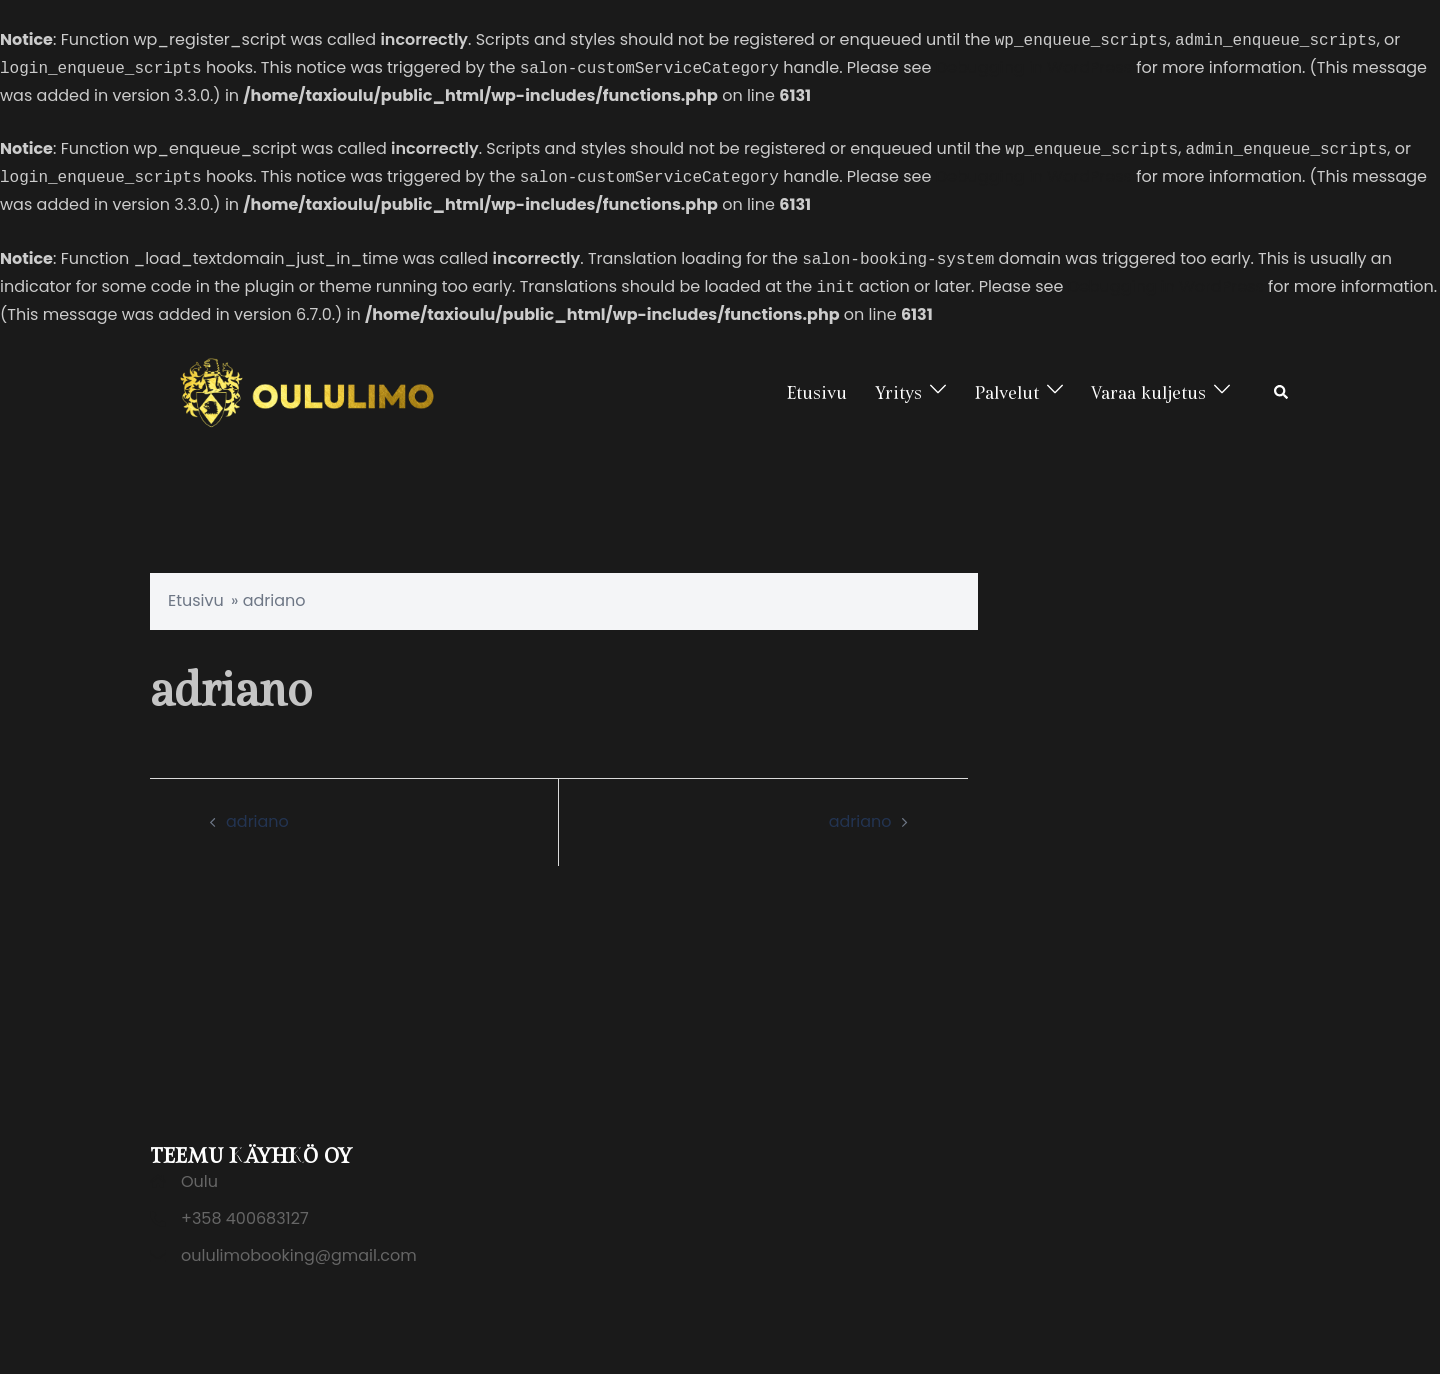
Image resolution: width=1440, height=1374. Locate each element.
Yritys (898, 392)
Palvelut (1006, 392)
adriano (257, 821)
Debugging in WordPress (1034, 68)
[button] (1282, 393)
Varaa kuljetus (1148, 392)
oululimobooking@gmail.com (299, 1255)
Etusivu (816, 392)
